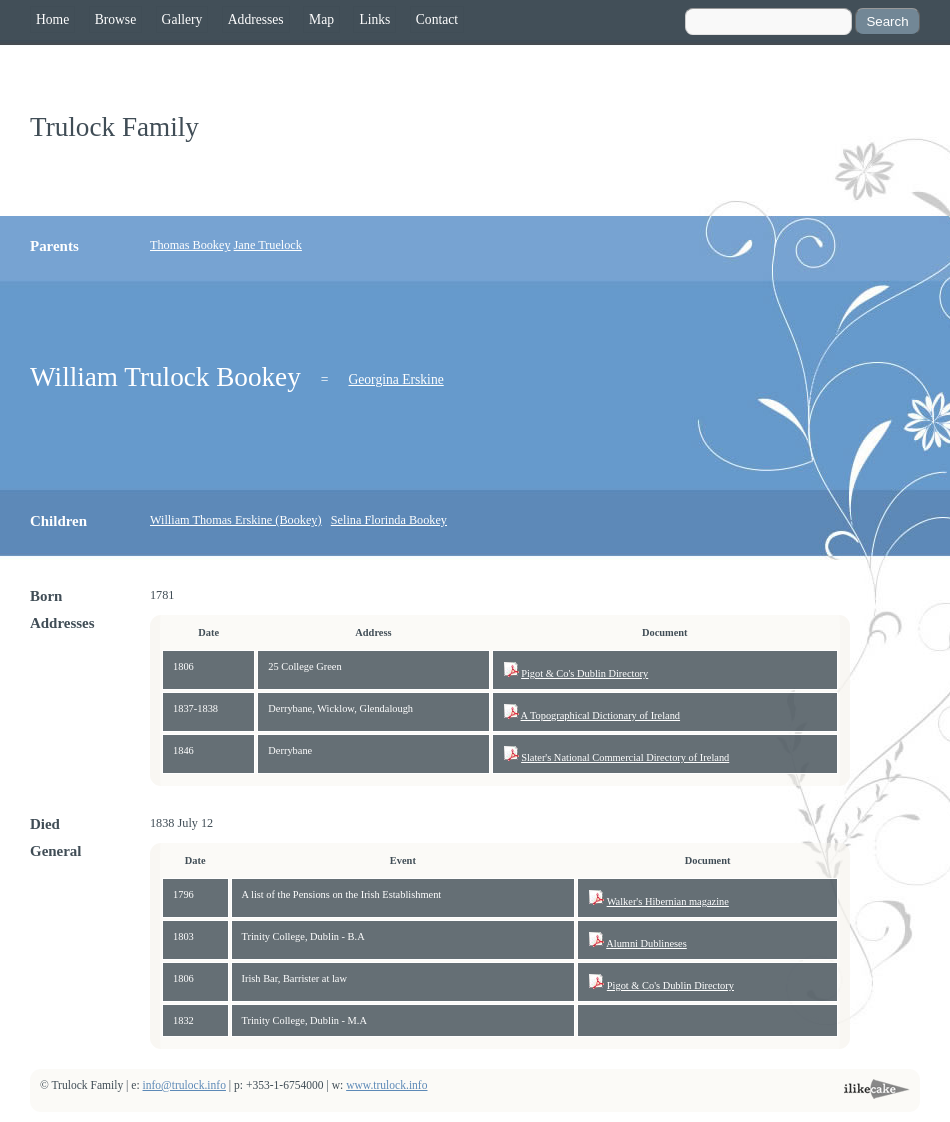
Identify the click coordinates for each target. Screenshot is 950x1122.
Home (52, 19)
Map (321, 19)
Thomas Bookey (190, 245)
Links (374, 19)
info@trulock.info (184, 1085)
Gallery (182, 19)
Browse (116, 19)
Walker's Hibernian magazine (668, 901)
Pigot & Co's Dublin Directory (584, 673)
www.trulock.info (386, 1085)
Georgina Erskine (395, 379)
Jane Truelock (268, 245)
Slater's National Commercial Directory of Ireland (625, 757)
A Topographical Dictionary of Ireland (601, 715)
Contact (437, 19)
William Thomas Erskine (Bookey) (236, 520)
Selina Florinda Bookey (389, 520)
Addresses (256, 19)
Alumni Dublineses (646, 943)
